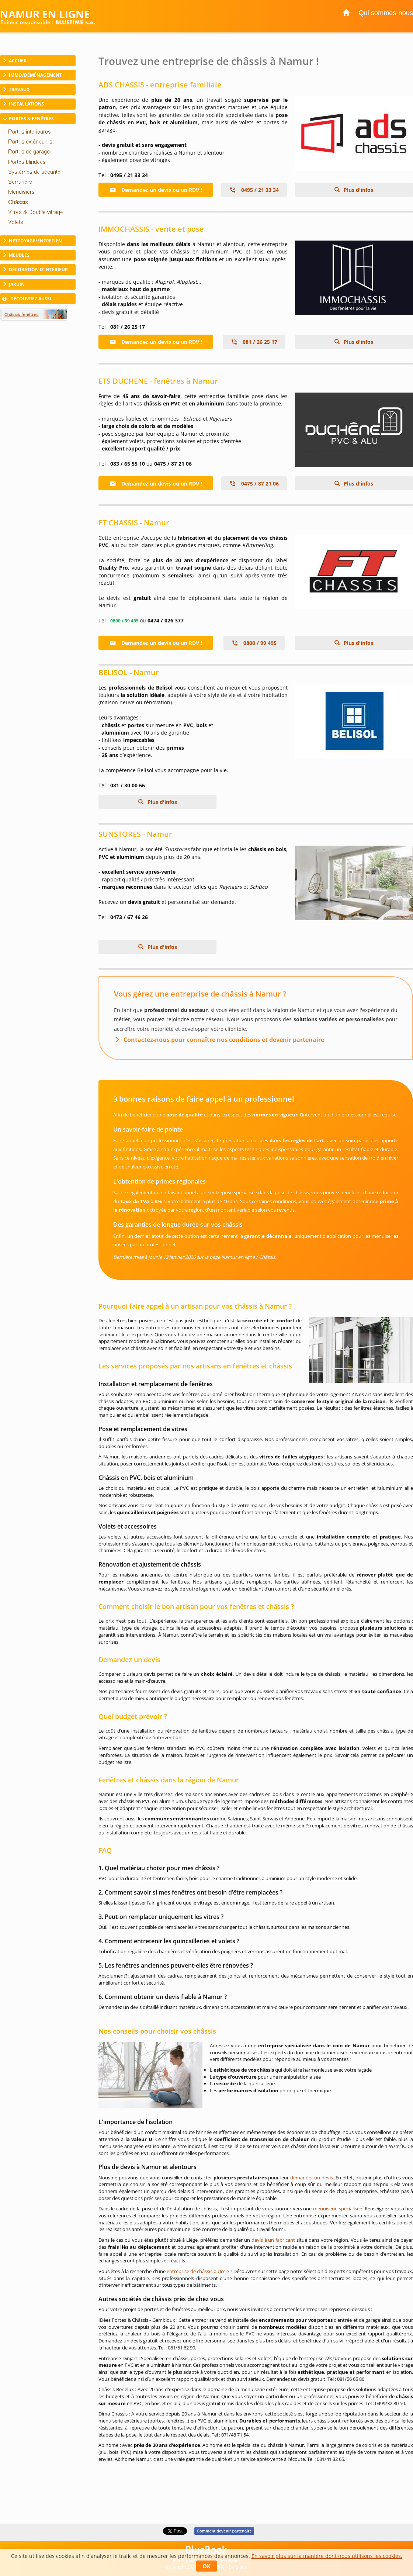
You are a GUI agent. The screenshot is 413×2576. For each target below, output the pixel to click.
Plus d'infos (357, 189)
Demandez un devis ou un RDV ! (156, 189)
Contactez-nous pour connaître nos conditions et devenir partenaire (224, 1040)
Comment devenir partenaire (224, 2531)
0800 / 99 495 (254, 642)
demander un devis (311, 2177)
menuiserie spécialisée (337, 2208)
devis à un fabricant (273, 2240)
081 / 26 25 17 (254, 341)
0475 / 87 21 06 (254, 483)
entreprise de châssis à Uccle (198, 2271)
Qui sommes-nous (385, 13)
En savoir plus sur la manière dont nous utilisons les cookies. (326, 2555)
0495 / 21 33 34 (254, 189)
